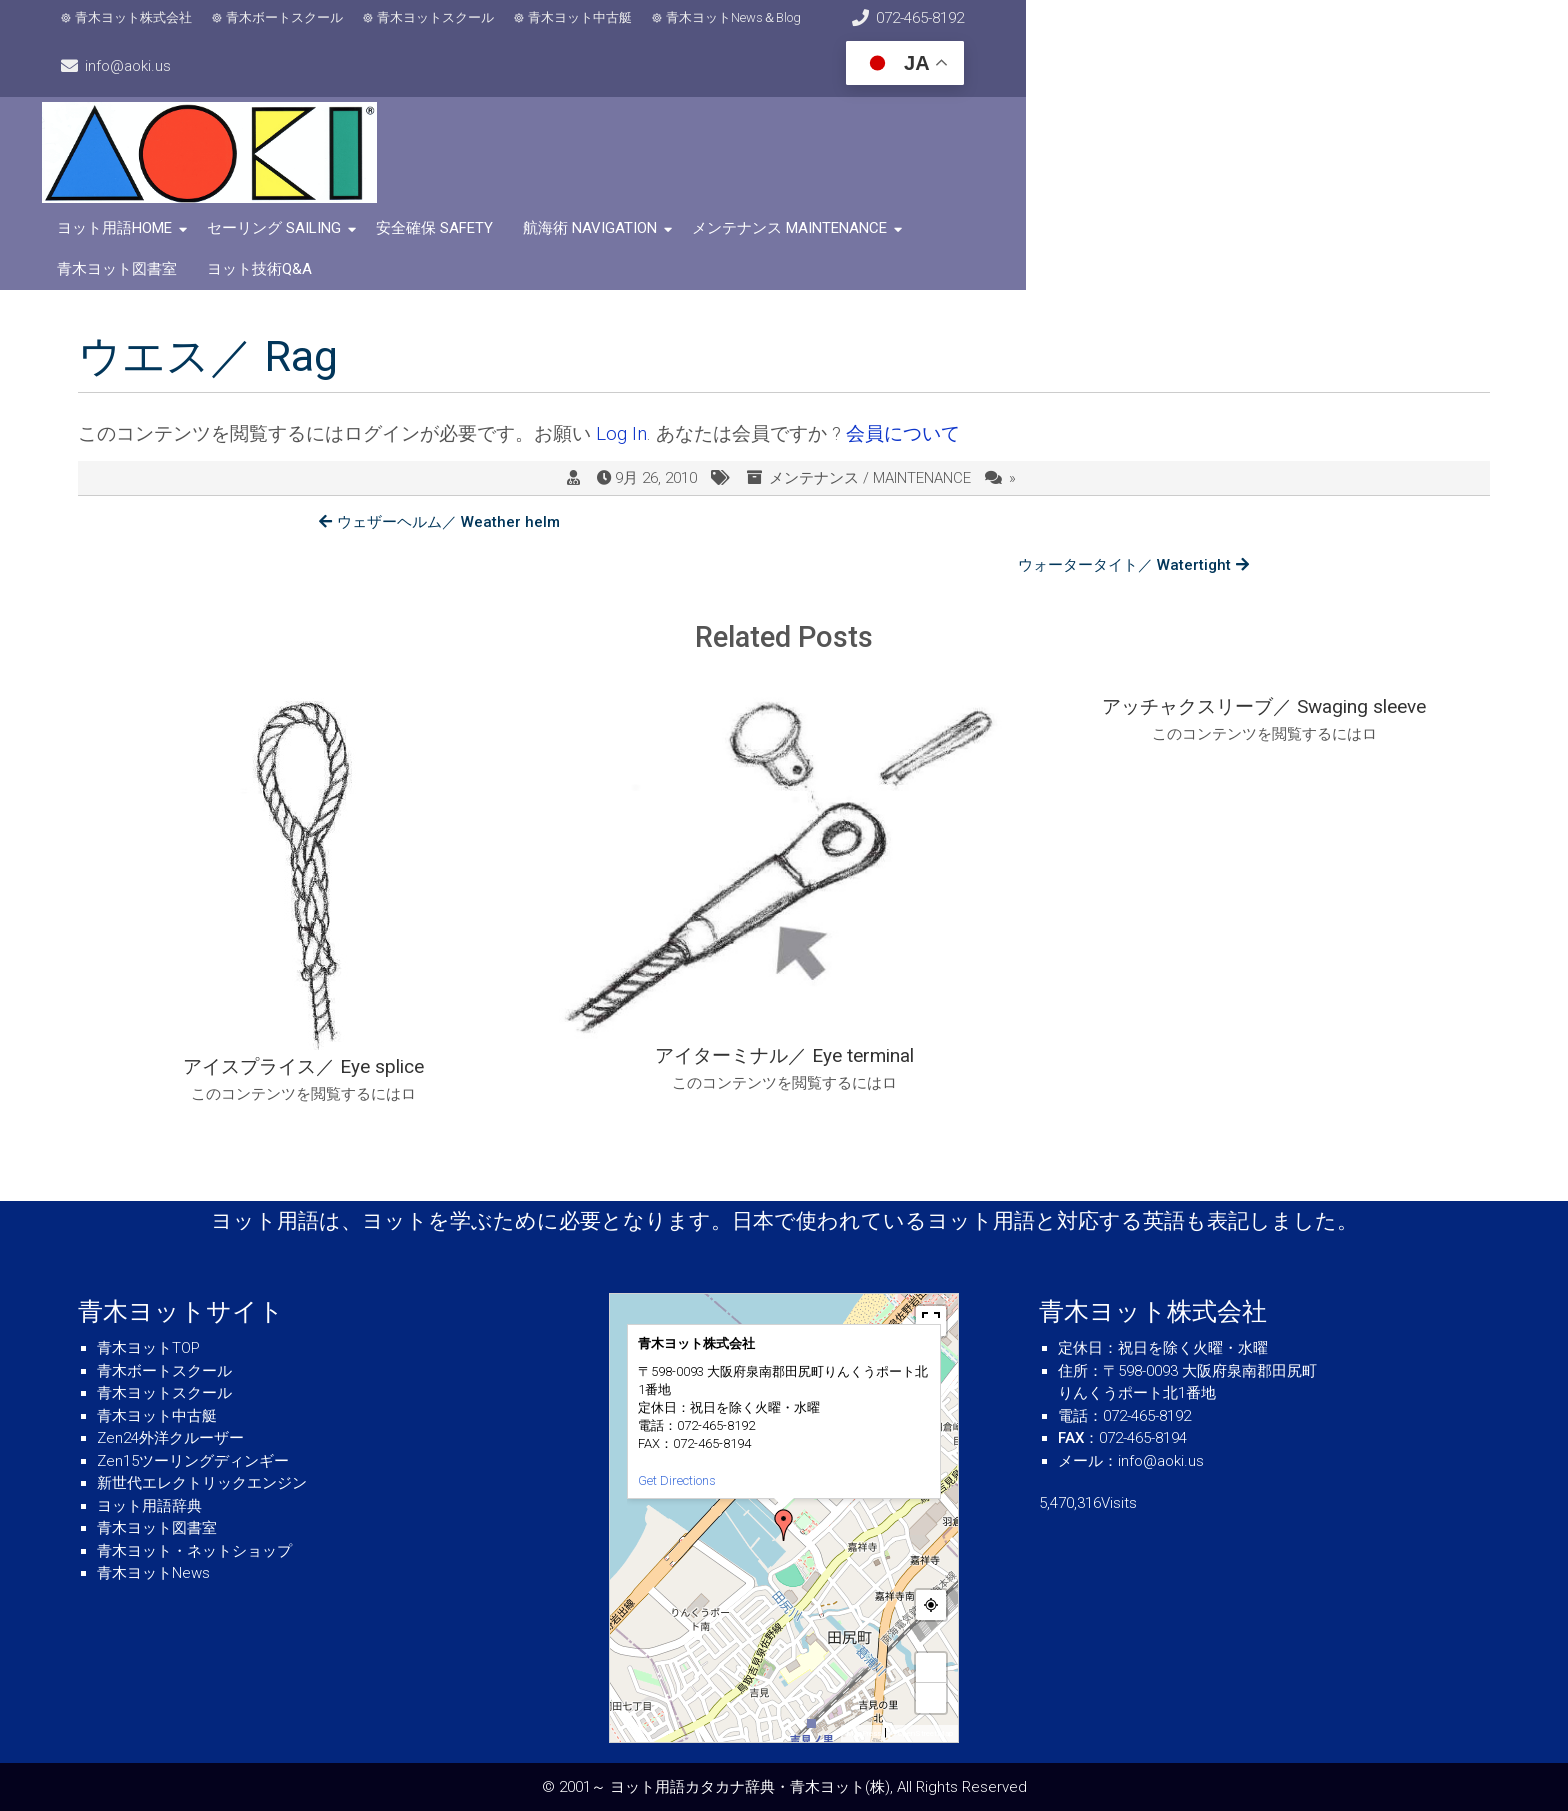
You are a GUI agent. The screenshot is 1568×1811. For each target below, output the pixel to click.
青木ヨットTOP (148, 1348)
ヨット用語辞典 (149, 1506)
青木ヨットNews (153, 1573)
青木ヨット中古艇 (607, 30)
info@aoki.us (1214, 30)
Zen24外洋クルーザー (170, 1438)
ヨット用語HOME (150, 199)
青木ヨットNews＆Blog (760, 30)
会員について (903, 363)
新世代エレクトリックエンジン (202, 1483)
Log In (621, 363)
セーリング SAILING (310, 199)
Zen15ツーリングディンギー (193, 1461)
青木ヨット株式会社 (160, 30)
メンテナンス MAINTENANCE (825, 199)
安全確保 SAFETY (470, 199)
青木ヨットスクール (462, 30)
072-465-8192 (1000, 30)
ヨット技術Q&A (1160, 199)
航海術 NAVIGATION (626, 199)
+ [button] (931, 1667)
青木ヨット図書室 (1018, 199)
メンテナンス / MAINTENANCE (870, 407)
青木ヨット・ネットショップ (194, 1551)
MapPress (863, 1733)
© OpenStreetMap (921, 1733)
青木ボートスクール (311, 30)
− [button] (931, 1697)
